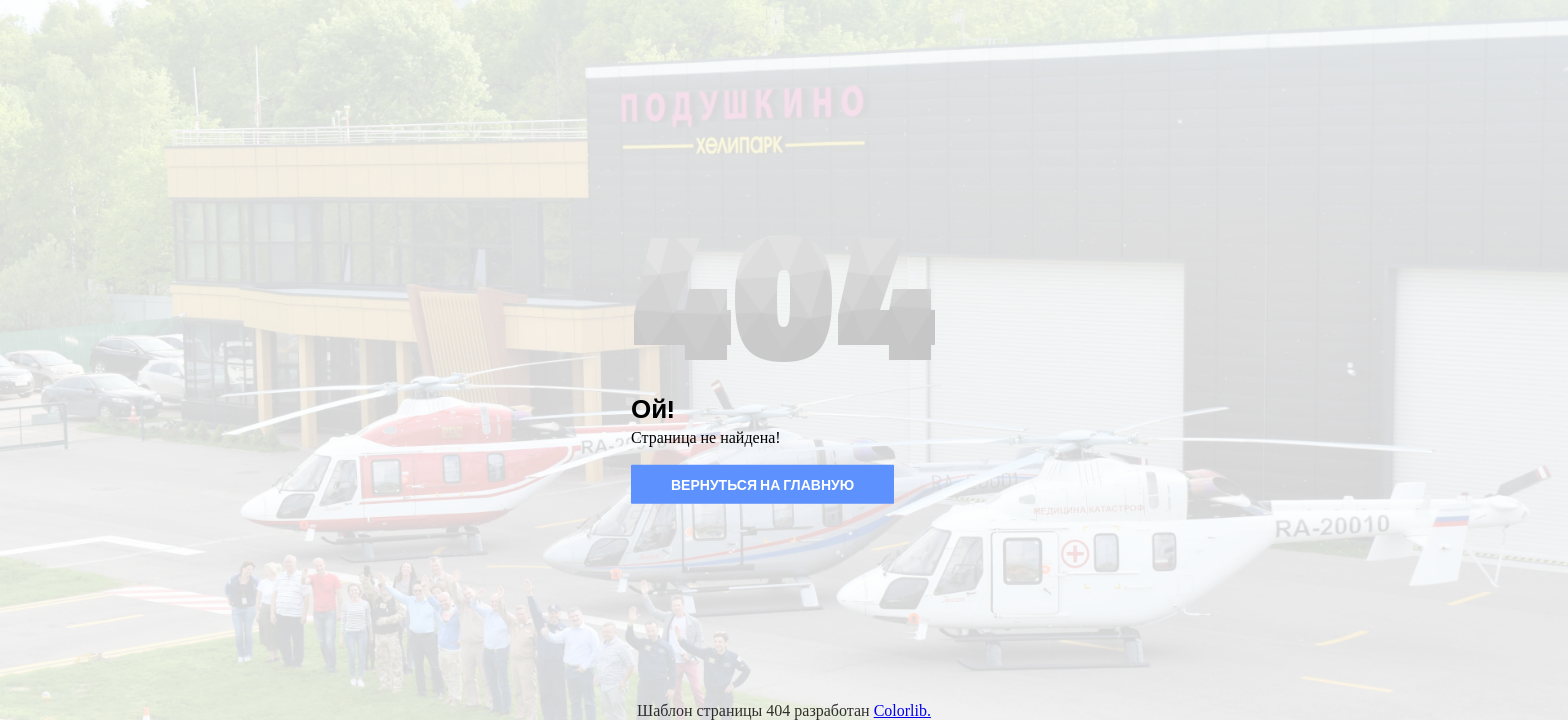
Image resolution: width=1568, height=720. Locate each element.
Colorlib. (902, 710)
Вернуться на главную (762, 484)
